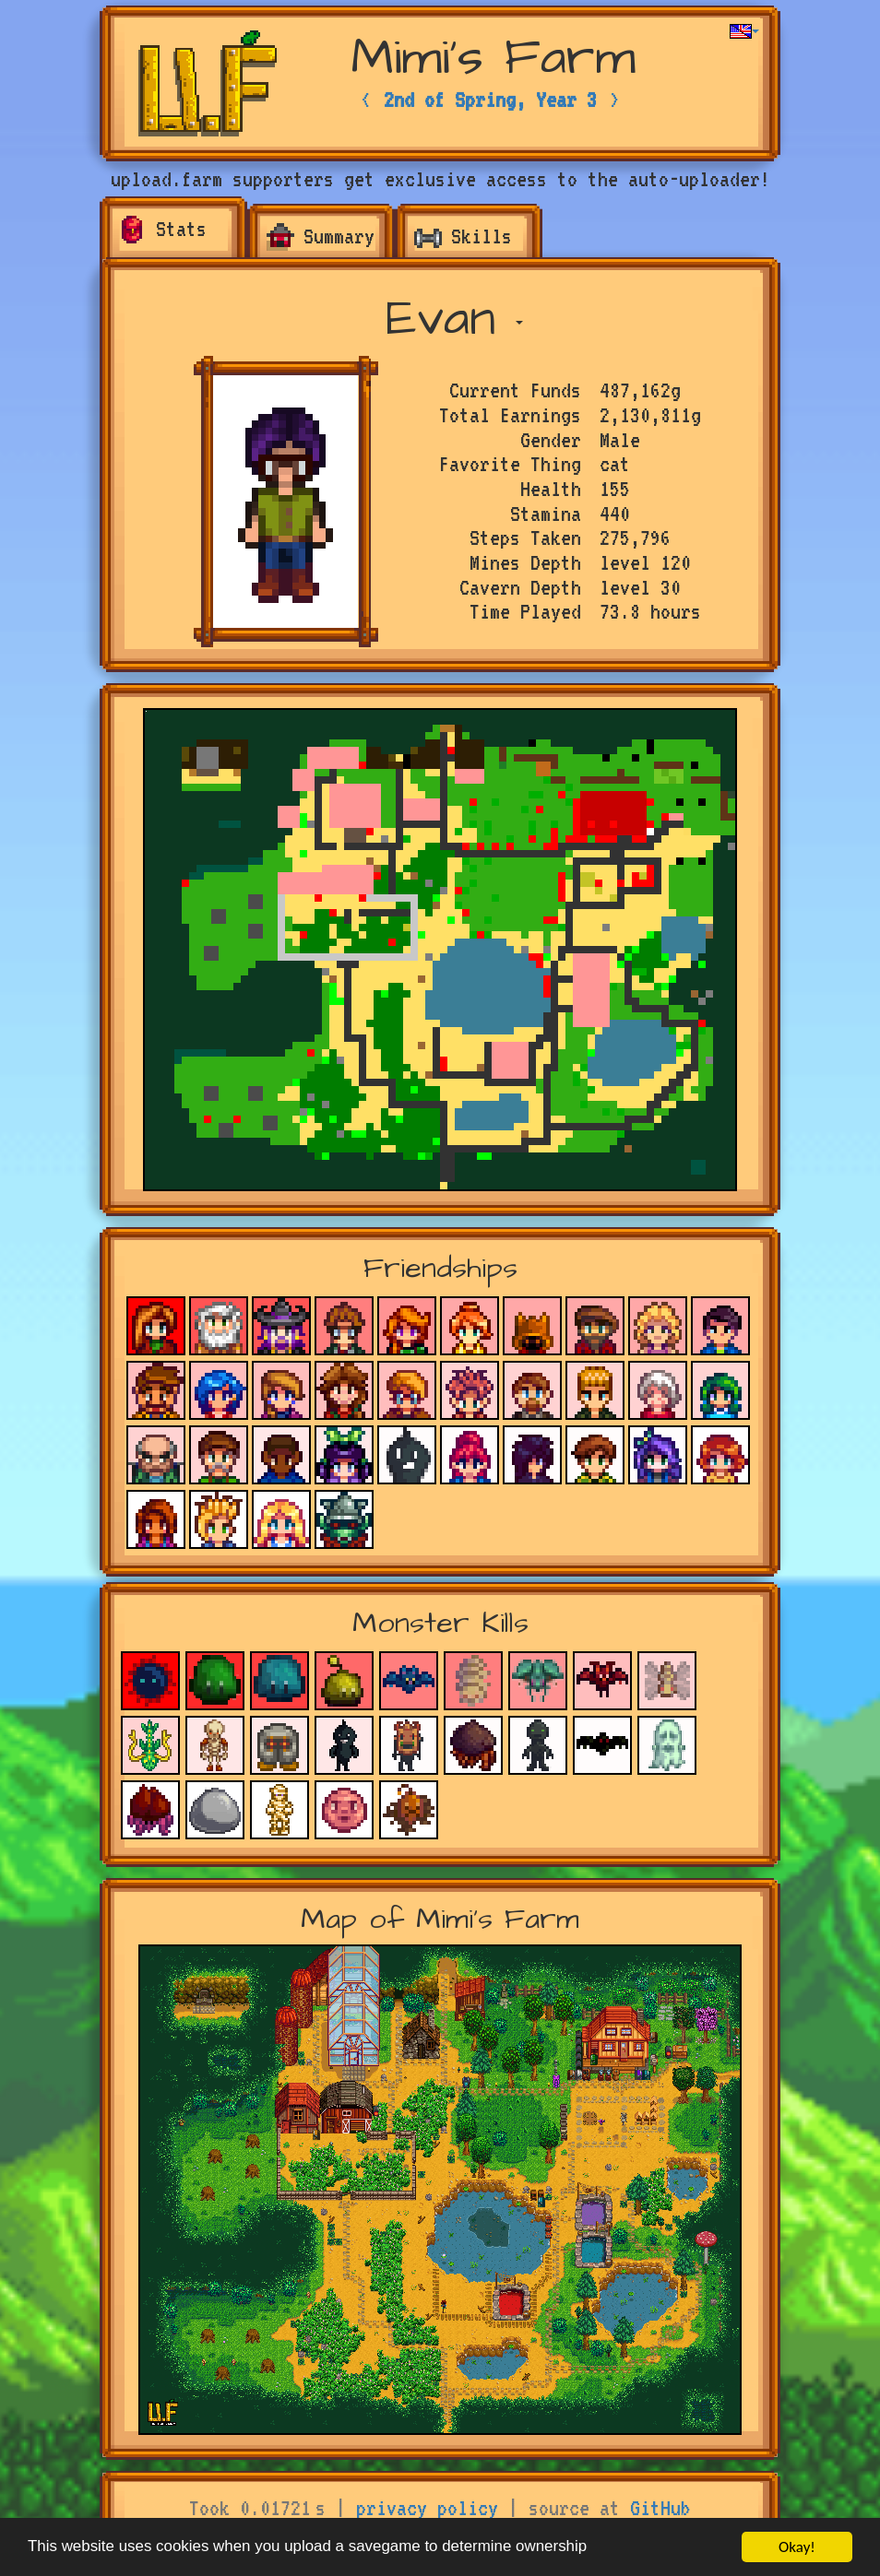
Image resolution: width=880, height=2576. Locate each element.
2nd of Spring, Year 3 (490, 100)
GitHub (660, 2508)
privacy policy (427, 2508)
